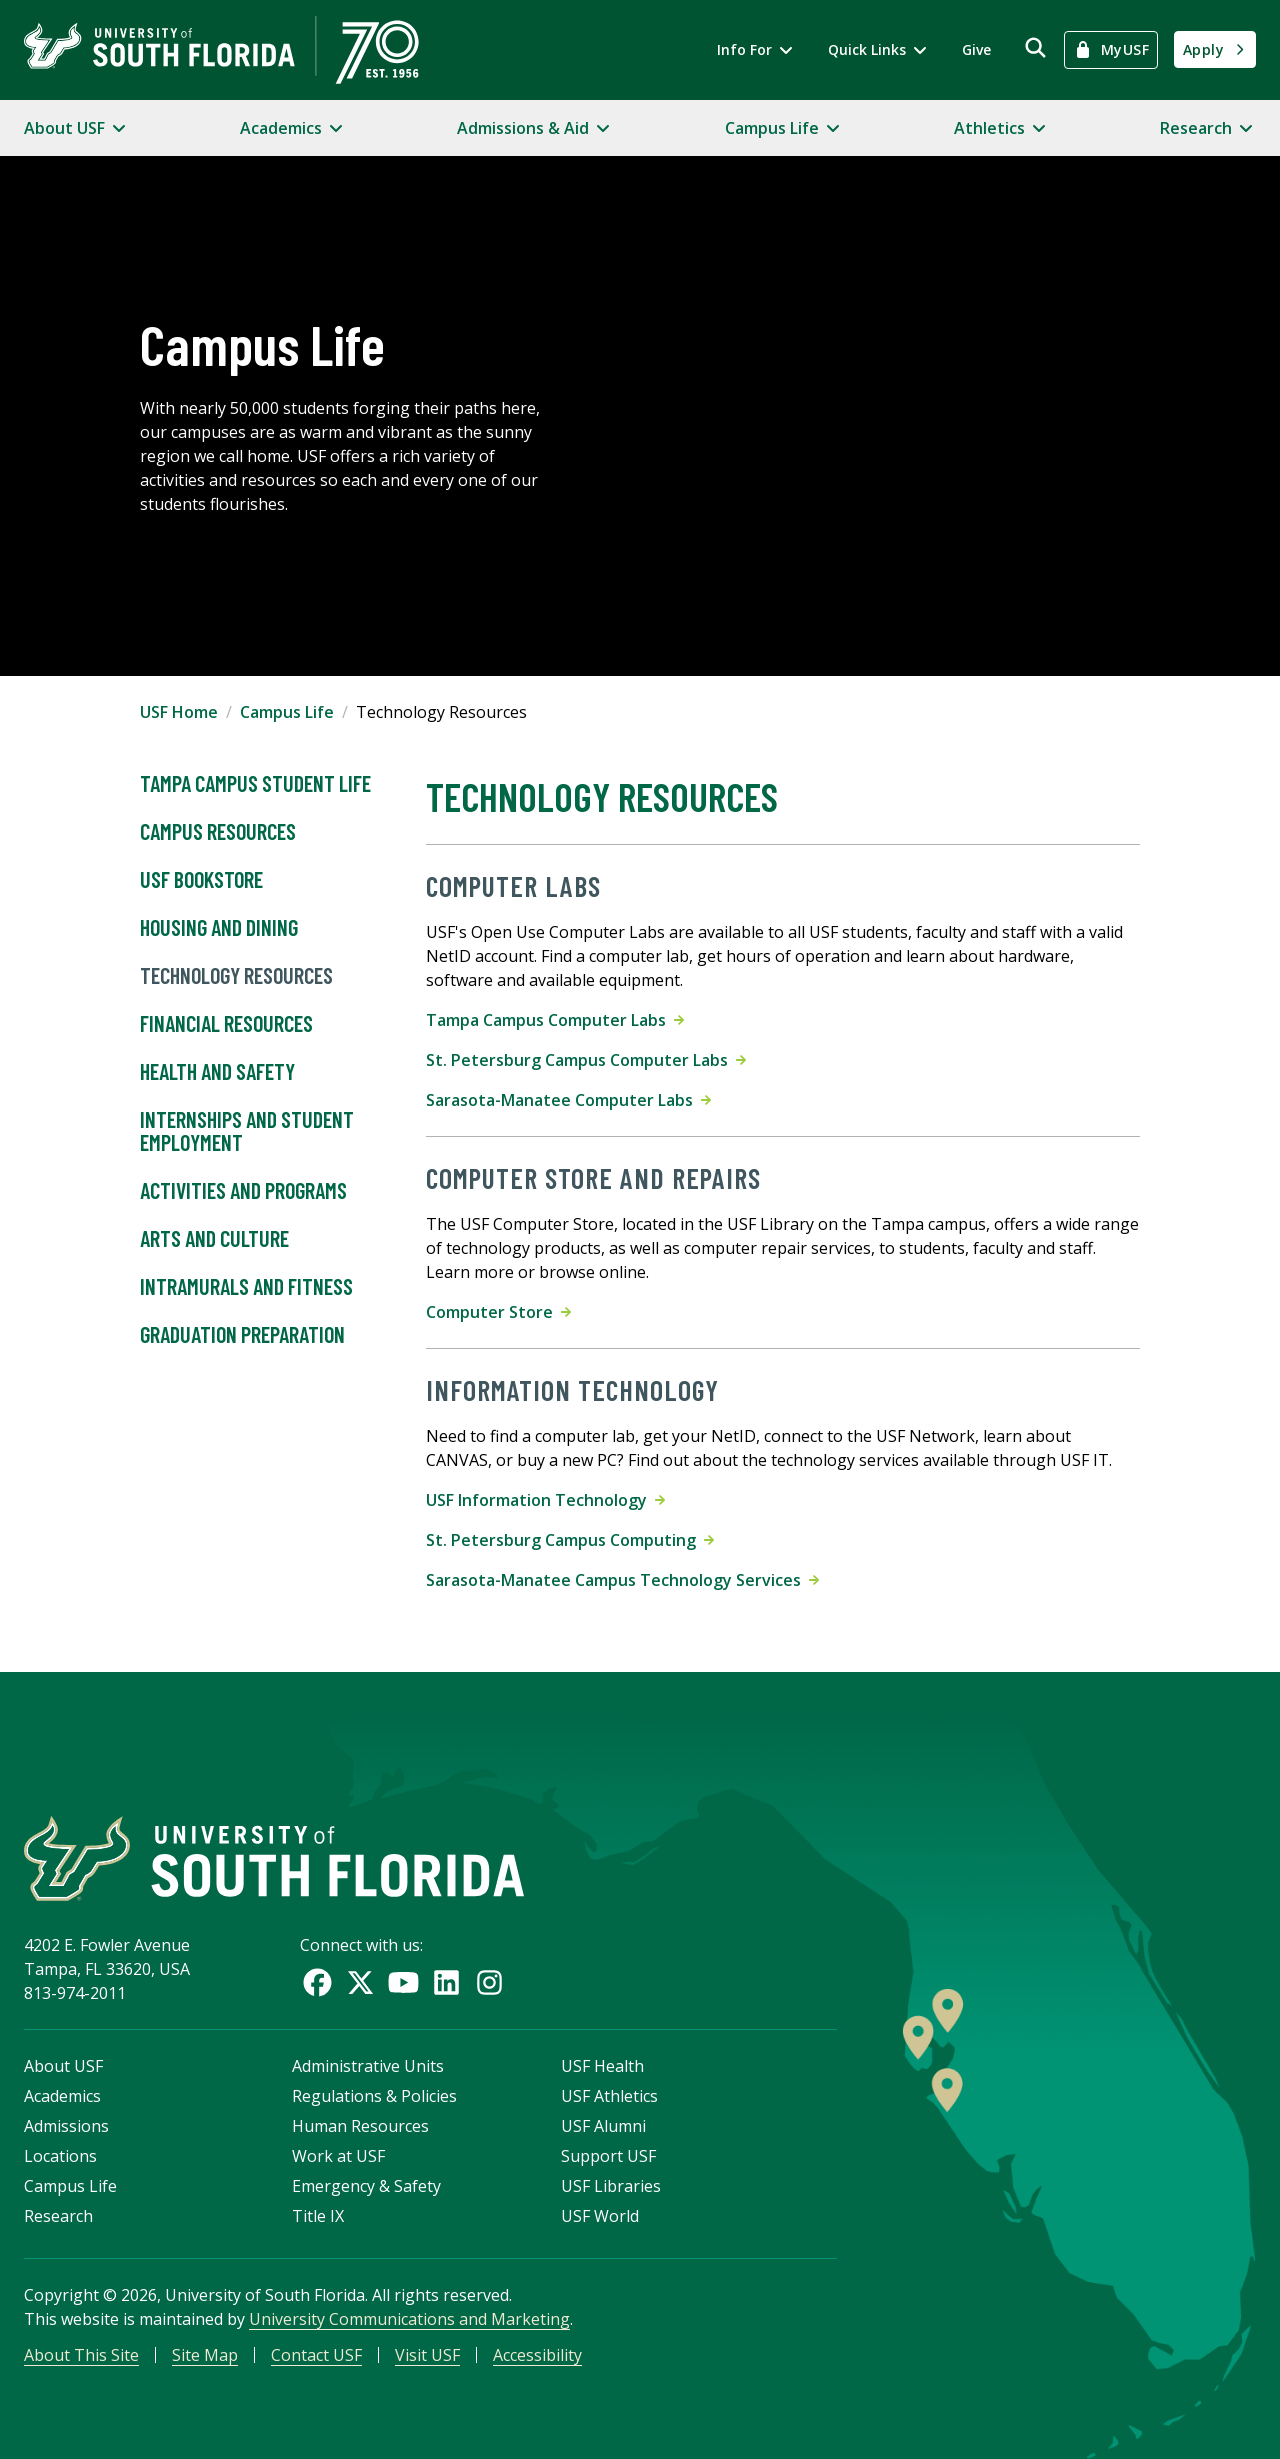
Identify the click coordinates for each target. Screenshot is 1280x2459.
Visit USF (427, 2355)
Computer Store (498, 1312)
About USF (63, 2066)
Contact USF (316, 2355)
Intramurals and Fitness (246, 1287)
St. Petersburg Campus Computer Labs (586, 1060)
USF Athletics (609, 2096)
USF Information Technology (545, 1500)
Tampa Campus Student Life (255, 784)
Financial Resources (226, 1024)
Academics (62, 2096)
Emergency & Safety (366, 2186)
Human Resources (360, 2126)
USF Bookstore (201, 880)
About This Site (81, 2355)
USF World (600, 2216)
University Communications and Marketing (409, 2319)
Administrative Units (368, 2066)
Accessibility (537, 2355)
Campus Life (287, 712)
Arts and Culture (214, 1239)
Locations (60, 2156)
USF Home (179, 712)
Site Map (205, 2355)
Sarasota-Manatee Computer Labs (568, 1100)
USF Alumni (603, 2126)
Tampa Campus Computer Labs (555, 1020)
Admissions (66, 2126)
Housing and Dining (219, 928)
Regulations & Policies (374, 2096)
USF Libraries (611, 2186)
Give (976, 49)
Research (58, 2216)
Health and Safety (217, 1072)
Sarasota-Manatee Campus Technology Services (622, 1580)
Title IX (318, 2216)
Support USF (608, 2156)
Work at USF (338, 2156)
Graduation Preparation (242, 1335)
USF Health (602, 2066)
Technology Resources (236, 976)
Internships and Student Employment (247, 1132)
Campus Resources (218, 832)
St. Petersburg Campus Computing (570, 1540)
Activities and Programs (243, 1191)
